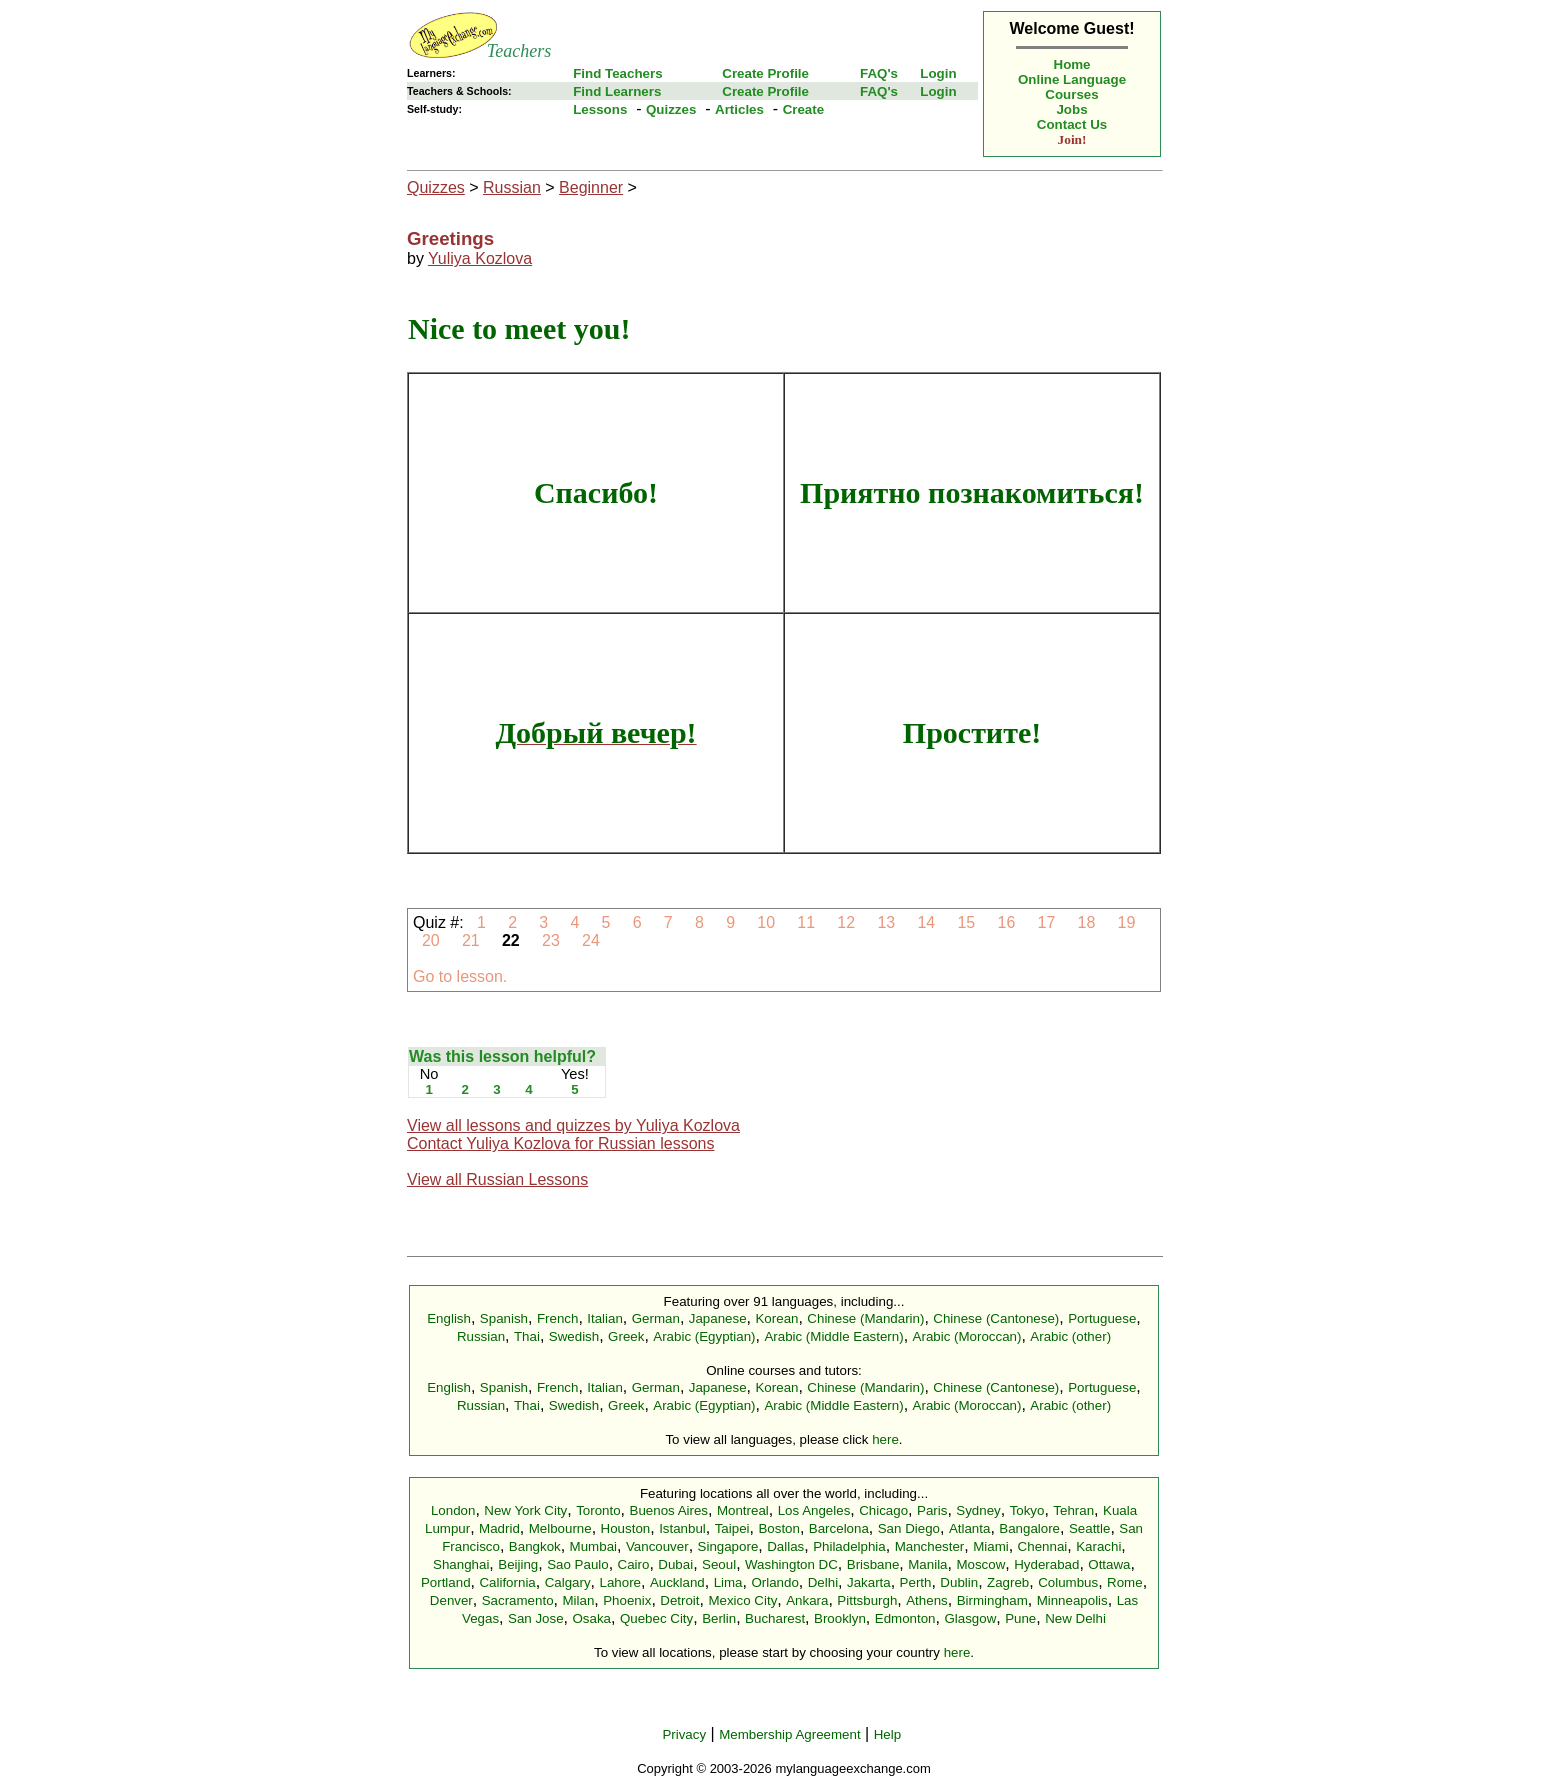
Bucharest (775, 1618)
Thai (527, 1336)
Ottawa (1109, 1564)
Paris (932, 1510)
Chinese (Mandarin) (865, 1318)
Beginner (591, 187)
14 (926, 922)
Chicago (883, 1510)
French (557, 1318)
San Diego (909, 1528)
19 (1126, 922)
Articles (739, 109)
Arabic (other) (1070, 1336)
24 (591, 940)
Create (804, 109)
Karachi (1098, 1546)
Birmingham (992, 1600)
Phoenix (627, 1600)
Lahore (620, 1582)
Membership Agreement (790, 1734)
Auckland (677, 1582)
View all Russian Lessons (497, 1179)
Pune (1020, 1618)
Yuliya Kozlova (480, 258)
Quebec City (656, 1618)
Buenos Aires (669, 1510)
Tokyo (1027, 1510)
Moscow (980, 1564)
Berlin (719, 1618)
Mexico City (742, 1600)
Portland (446, 1582)
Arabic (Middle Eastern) (833, 1336)
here (885, 1439)
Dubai (675, 1564)
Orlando (774, 1582)
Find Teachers (617, 73)
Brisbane (873, 1564)
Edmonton (905, 1618)
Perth (916, 1582)
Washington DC (791, 1564)
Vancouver (657, 1546)
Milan (578, 1600)
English (449, 1318)
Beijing (518, 1564)
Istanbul (682, 1528)
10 (766, 922)
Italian (605, 1318)
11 (806, 922)
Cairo (634, 1564)
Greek (626, 1336)
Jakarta (869, 1582)
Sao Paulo (578, 1564)
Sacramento (518, 1600)
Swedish (574, 1336)
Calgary (568, 1582)
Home (1072, 64)
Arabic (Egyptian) (704, 1336)
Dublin (959, 1582)
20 (430, 940)
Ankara (807, 1600)
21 (470, 940)
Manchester (930, 1546)
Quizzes (671, 109)
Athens (927, 1600)
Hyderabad (1046, 1564)
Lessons (600, 109)
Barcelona (839, 1528)
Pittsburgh (867, 1600)
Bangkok (535, 1546)
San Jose (536, 1618)
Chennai (1043, 1546)
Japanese (718, 1318)
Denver (451, 1600)
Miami (991, 1546)
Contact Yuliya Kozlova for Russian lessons (560, 1143)
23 (551, 940)
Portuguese (1102, 1318)
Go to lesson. (460, 976)
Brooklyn (840, 1618)
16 (1006, 922)
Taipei (732, 1528)
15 (966, 922)
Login (938, 73)
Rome (1125, 1582)
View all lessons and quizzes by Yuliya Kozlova (573, 1125)
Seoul (719, 1564)
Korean (776, 1318)
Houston (626, 1528)
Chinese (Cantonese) (996, 1318)
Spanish (504, 1318)
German (656, 1318)
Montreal (743, 1510)
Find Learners (617, 91)
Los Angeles (814, 1510)
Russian (512, 187)
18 (1086, 922)
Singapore (728, 1546)
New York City (525, 1510)
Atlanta (970, 1528)
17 (1046, 922)
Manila (927, 1564)
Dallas (785, 1546)
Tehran (1073, 1510)
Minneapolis (1072, 1600)
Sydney (978, 1510)
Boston (779, 1528)
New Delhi (1075, 1618)
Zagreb (1008, 1582)
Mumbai (593, 1546)
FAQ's (879, 73)
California (507, 1582)
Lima (728, 1582)
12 (846, 922)
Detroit (679, 1600)
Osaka (591, 1618)
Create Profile (765, 73)
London (453, 1510)
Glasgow (970, 1618)
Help (887, 1734)
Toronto (598, 1510)
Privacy (684, 1734)
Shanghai (461, 1564)
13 (886, 922)
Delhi (823, 1582)
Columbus (1068, 1582)
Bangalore (1029, 1528)
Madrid (499, 1528)
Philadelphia (849, 1546)
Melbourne (560, 1528)
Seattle (1090, 1528)
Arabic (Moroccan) (967, 1336)
